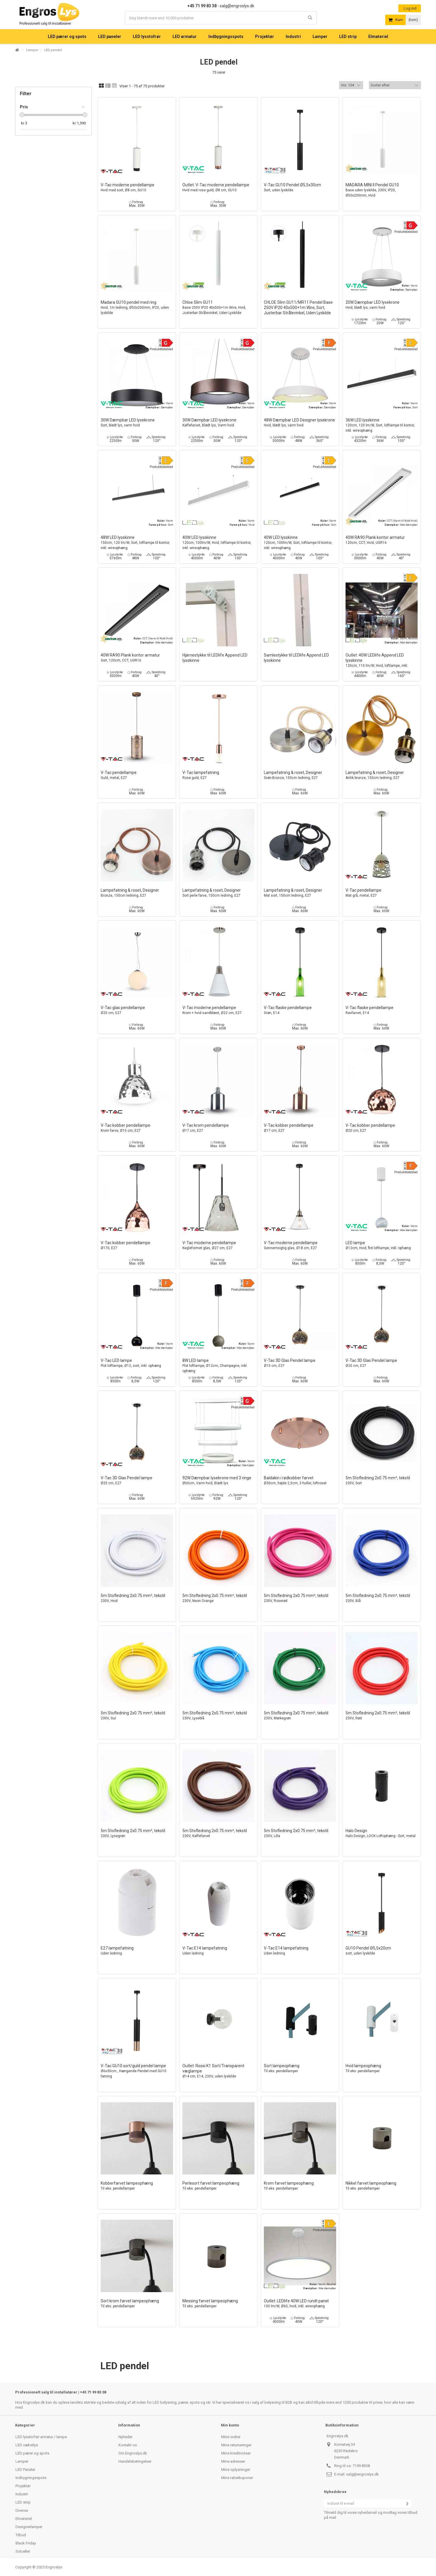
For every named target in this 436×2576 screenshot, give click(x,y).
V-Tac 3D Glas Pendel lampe (300, 1363)
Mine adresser (233, 2461)
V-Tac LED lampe (137, 1363)
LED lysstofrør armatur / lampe (41, 2437)
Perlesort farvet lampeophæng (218, 2186)
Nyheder (125, 2437)
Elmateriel (23, 2518)
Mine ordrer (230, 2437)
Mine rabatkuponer (237, 2478)
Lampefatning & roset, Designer (300, 775)
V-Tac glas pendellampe (137, 1010)
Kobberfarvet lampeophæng (137, 2186)
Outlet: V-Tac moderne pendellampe (218, 188)
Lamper (32, 50)
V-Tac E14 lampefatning (218, 1951)
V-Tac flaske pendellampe (300, 1010)
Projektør (23, 2486)
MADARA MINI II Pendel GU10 (382, 190)
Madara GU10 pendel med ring (137, 307)
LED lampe (382, 1245)
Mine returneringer (236, 2445)
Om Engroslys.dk (132, 2453)
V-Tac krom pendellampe (218, 1128)
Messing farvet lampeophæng (218, 2304)
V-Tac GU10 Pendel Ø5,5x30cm (300, 188)
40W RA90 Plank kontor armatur (382, 540)
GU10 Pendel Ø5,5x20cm (382, 1951)
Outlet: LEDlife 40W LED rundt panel (300, 2304)
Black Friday (25, 2543)
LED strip (23, 2502)
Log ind (409, 8)
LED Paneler (25, 2469)
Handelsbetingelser (134, 2461)
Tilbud (20, 2535)
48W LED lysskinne (137, 543)
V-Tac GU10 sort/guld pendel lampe (137, 2071)
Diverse (21, 2510)
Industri (21, 2494)
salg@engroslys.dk (362, 2474)
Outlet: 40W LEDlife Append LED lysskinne (382, 663)
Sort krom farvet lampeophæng (137, 2304)
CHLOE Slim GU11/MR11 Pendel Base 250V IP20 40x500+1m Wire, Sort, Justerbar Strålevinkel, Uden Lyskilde (298, 307)
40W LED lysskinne (218, 543)
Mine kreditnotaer (236, 2453)
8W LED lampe (218, 1366)
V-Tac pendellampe (137, 775)
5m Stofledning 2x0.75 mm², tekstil (382, 1481)
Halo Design (382, 1833)
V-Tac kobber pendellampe (137, 1128)
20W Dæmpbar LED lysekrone (382, 305)
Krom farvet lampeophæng (300, 2186)
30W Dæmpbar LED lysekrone (137, 423)
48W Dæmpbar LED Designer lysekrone (300, 423)
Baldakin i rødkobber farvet (300, 1481)
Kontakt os (127, 2445)
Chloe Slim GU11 (218, 307)
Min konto (230, 2425)
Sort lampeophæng (300, 2068)
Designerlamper (28, 2527)
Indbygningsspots (30, 2478)
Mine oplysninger (235, 2469)
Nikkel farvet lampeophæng (382, 2186)
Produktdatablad (406, 232)
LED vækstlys (26, 2445)
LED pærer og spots (32, 2453)
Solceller (22, 2551)
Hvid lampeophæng (382, 2068)
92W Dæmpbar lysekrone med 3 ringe (218, 1481)
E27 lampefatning (137, 1951)
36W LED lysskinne (382, 425)
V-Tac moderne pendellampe (137, 188)
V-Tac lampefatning (218, 775)
